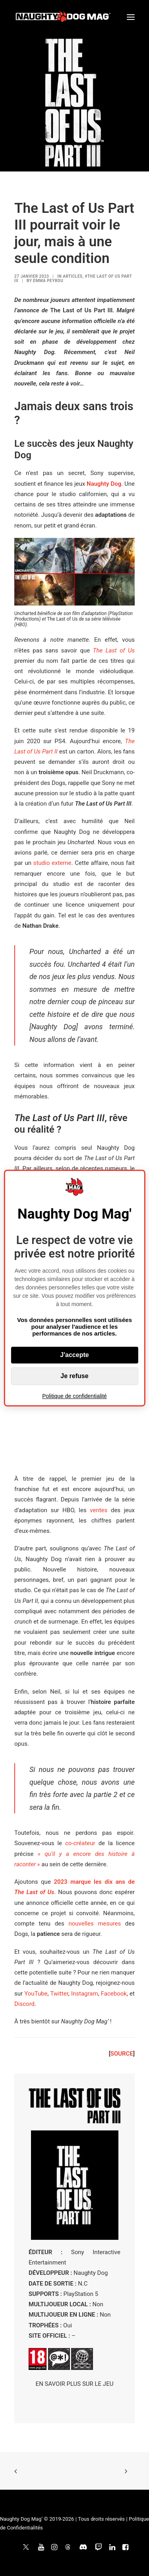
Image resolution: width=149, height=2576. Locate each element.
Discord (24, 2003)
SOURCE (121, 2053)
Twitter (59, 1993)
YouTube (35, 1993)
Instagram (84, 1993)
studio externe (52, 862)
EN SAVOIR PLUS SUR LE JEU (75, 2383)
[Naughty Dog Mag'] (63, 17)
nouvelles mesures (94, 1923)
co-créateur (80, 1843)
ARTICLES (72, 276)
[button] (130, 17)
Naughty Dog (104, 483)
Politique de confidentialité (74, 1396)
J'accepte (74, 1354)
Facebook (114, 1993)
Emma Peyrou (48, 280)
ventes (98, 1510)
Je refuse (74, 1376)
